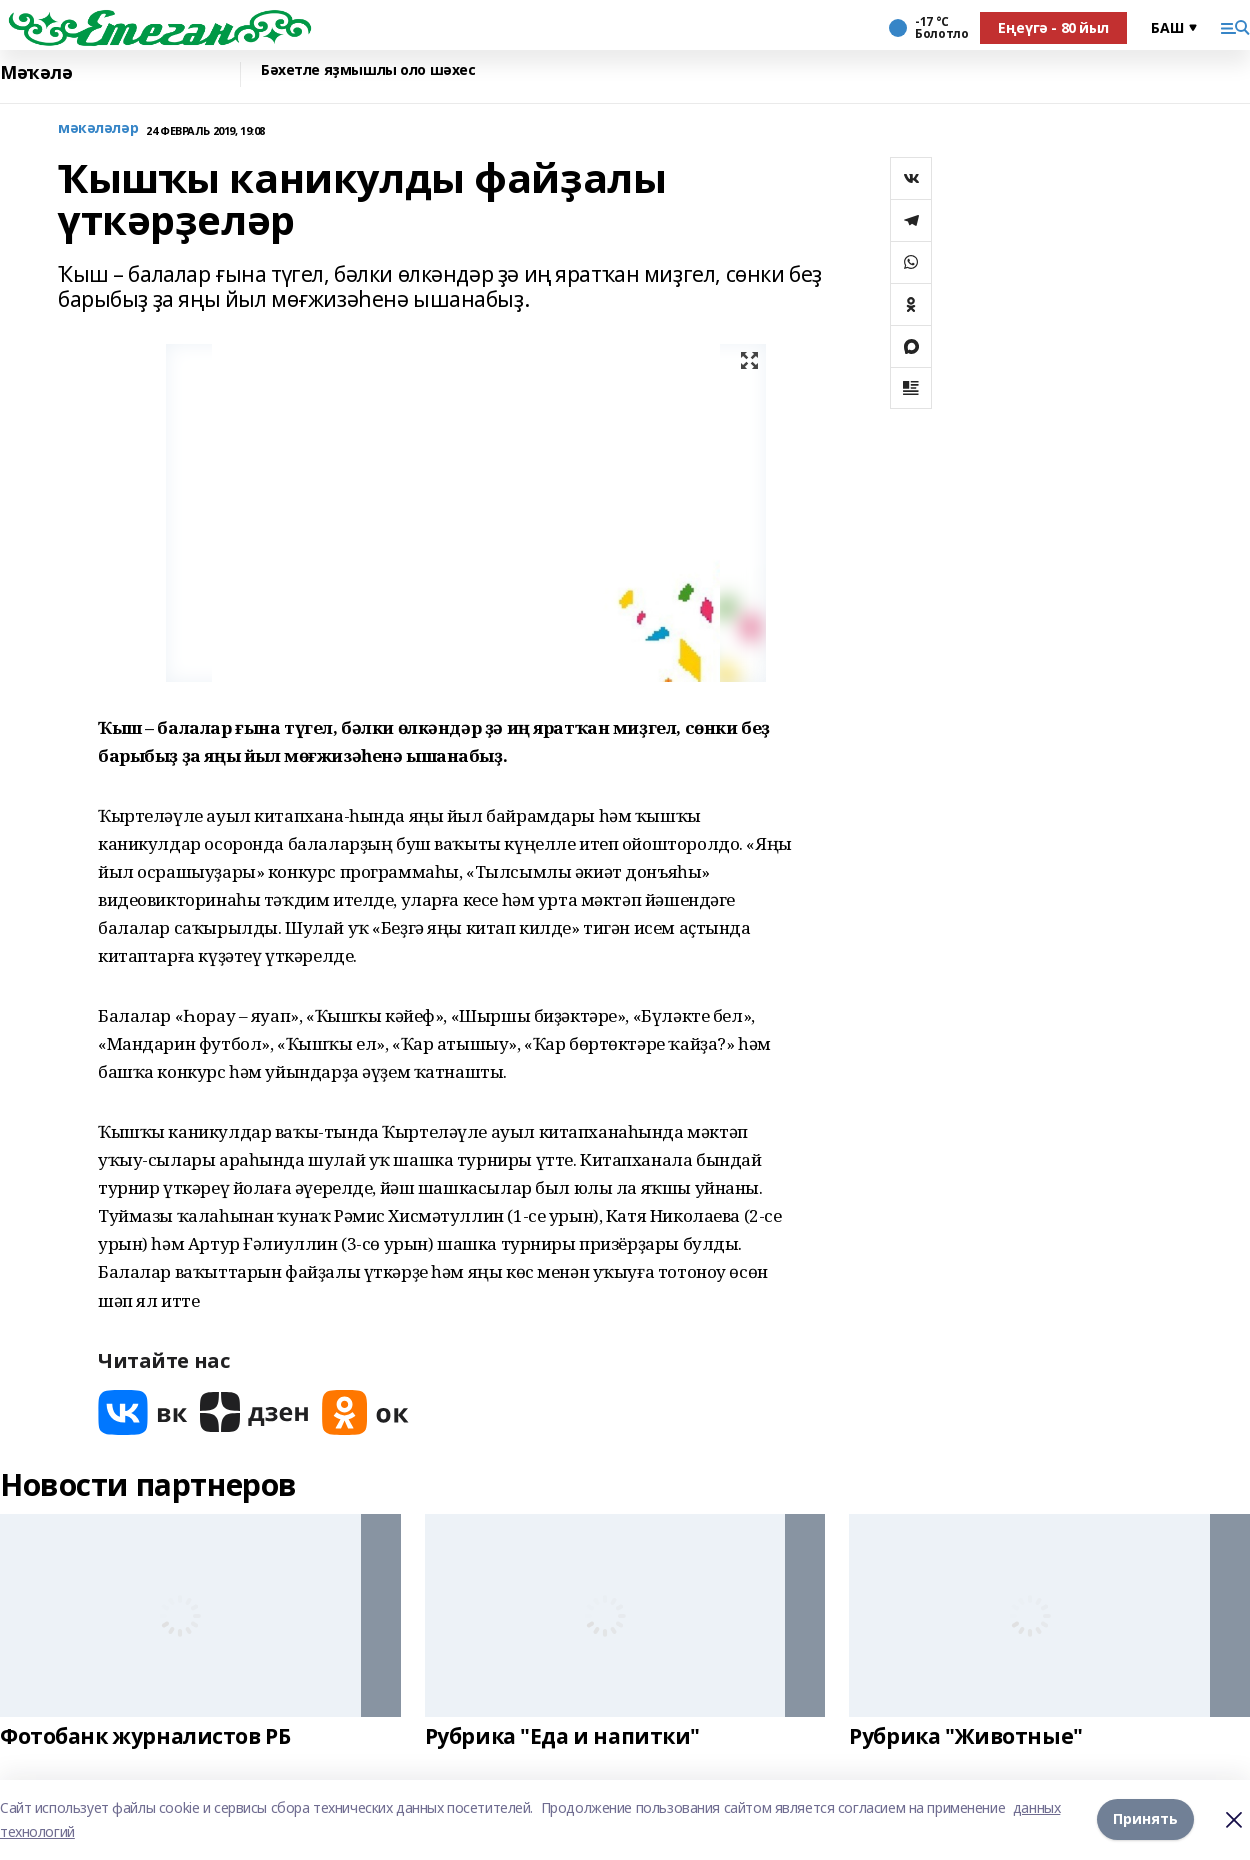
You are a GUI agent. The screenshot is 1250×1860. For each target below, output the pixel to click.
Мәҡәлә (36, 72)
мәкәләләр (98, 128)
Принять (1145, 1819)
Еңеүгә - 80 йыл (1053, 27)
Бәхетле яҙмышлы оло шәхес (368, 70)
